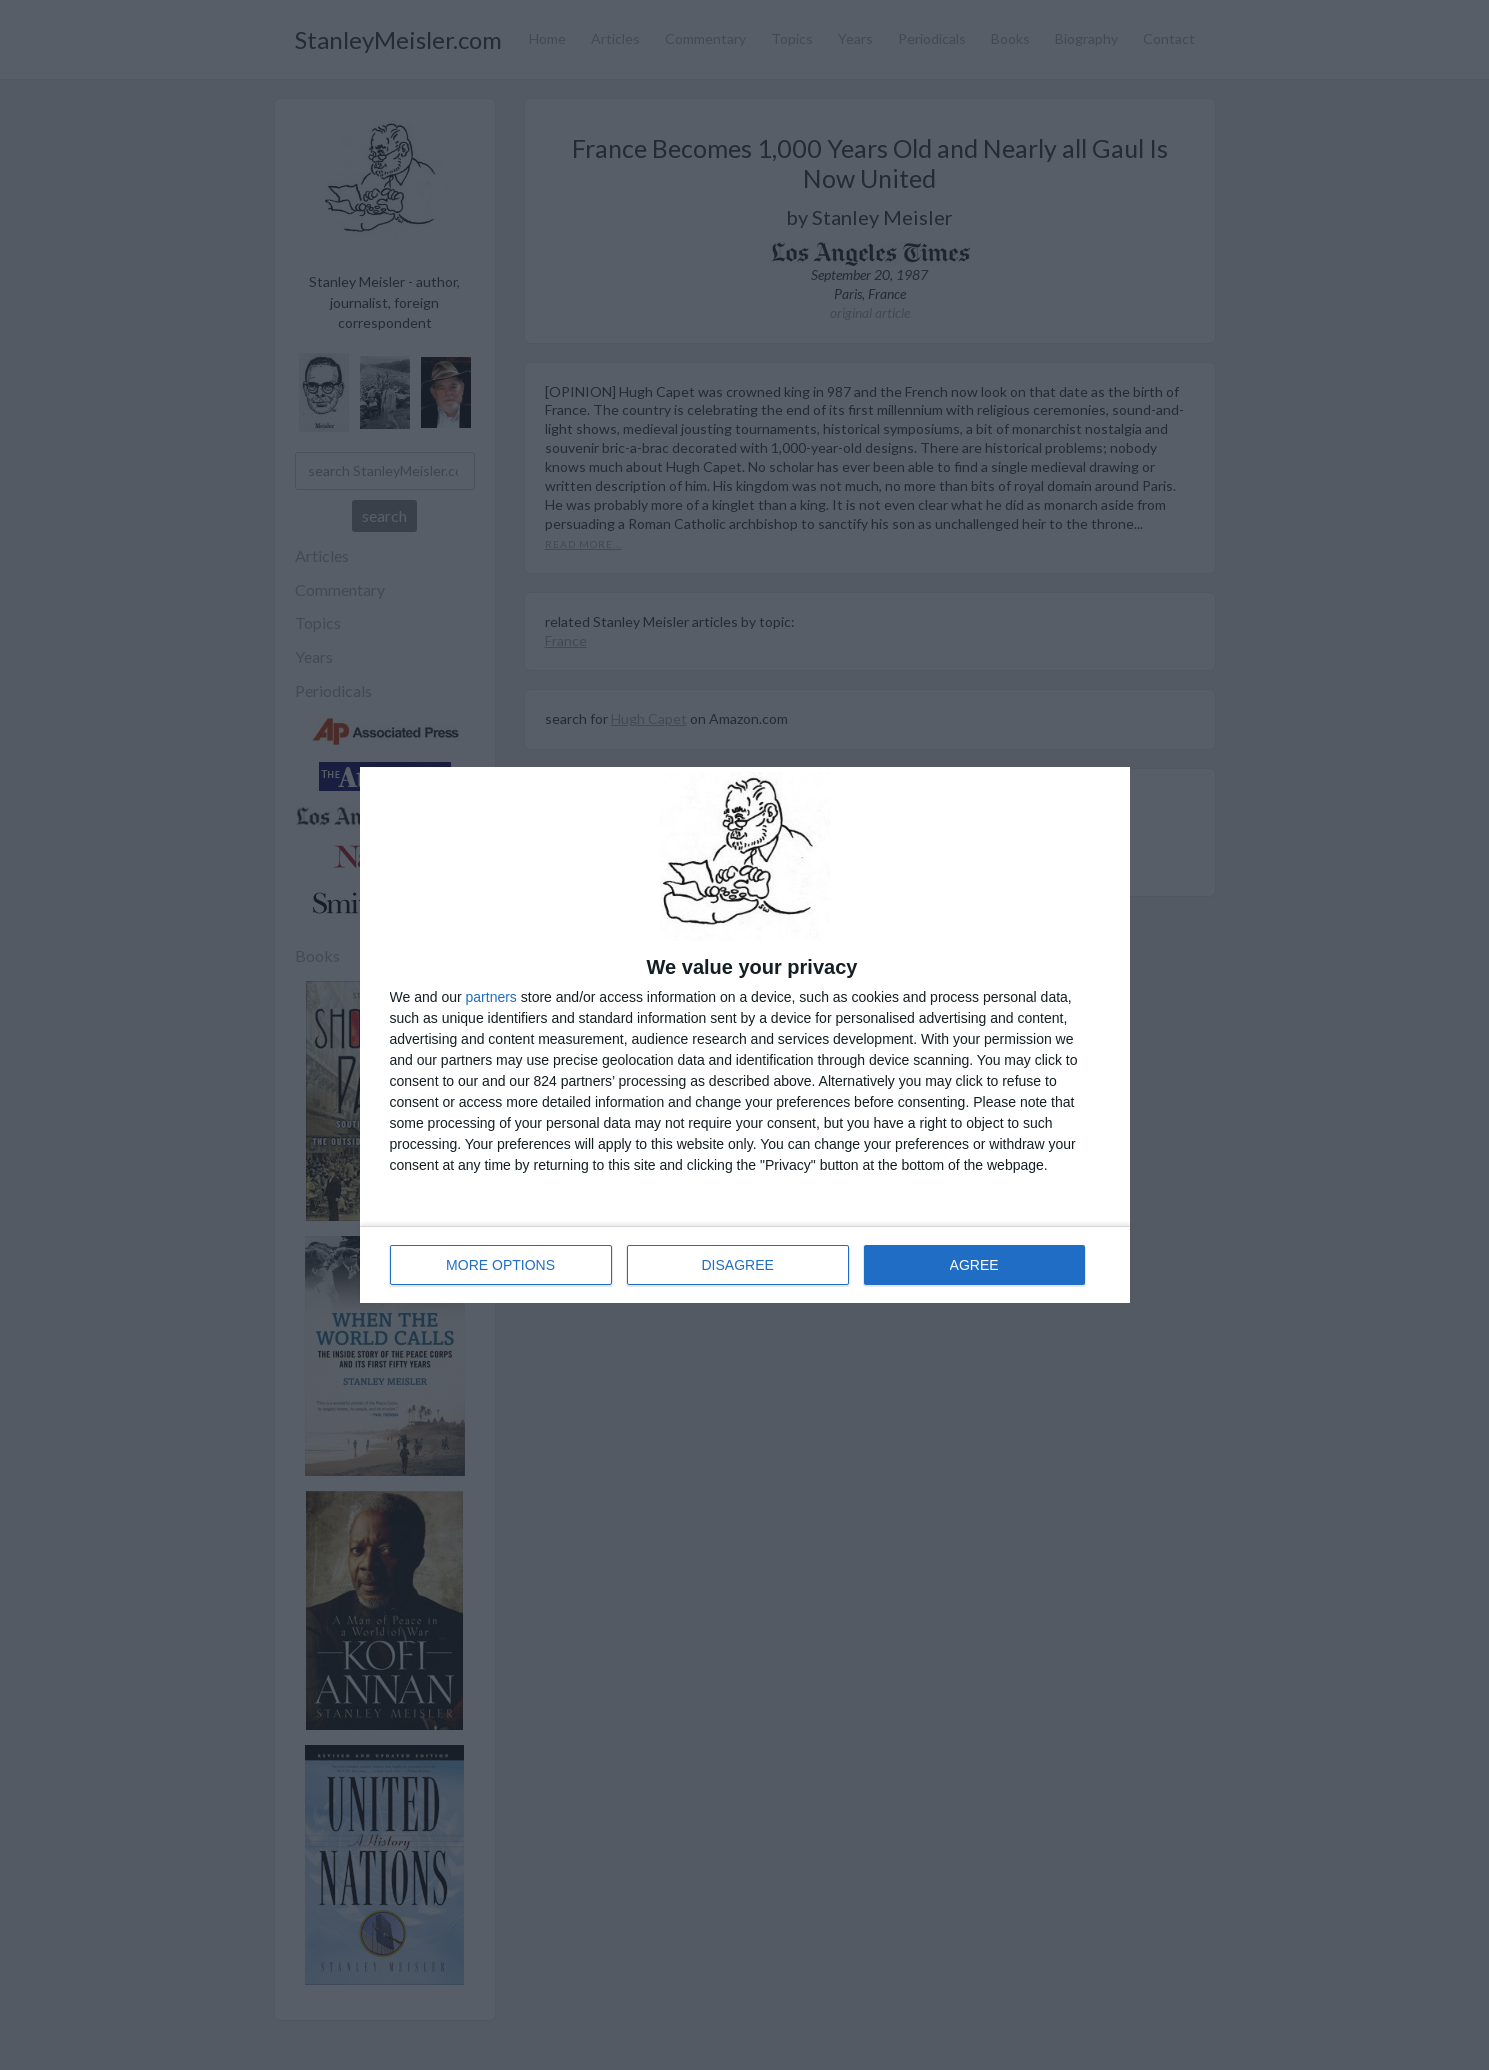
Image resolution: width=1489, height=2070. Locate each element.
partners (491, 997)
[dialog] (745, 1035)
